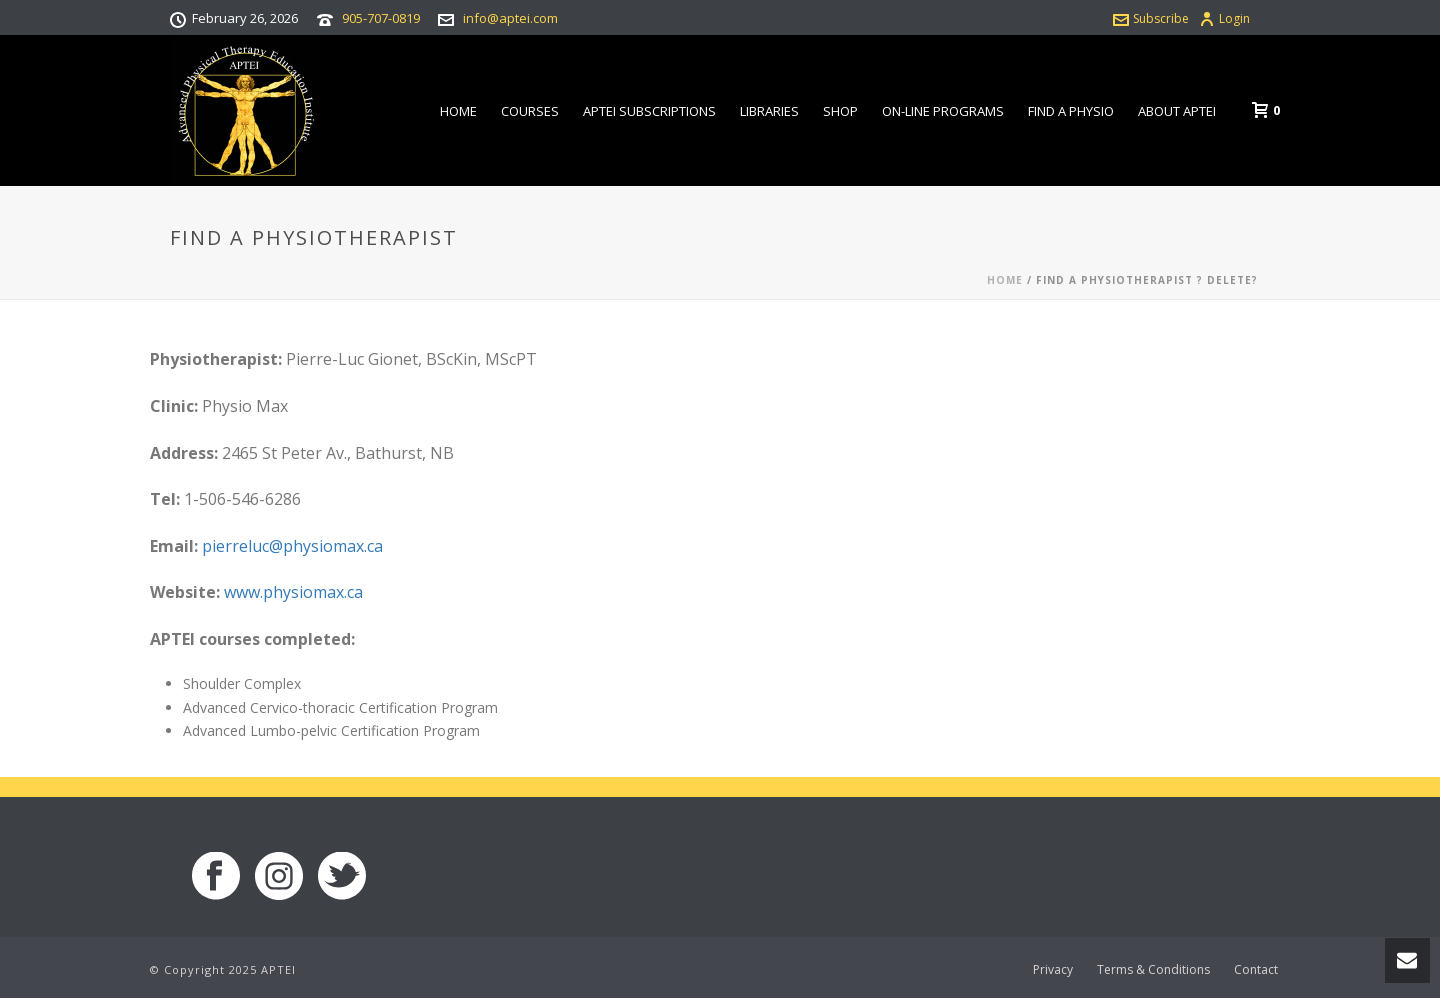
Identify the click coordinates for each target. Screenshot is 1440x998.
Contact (1256, 970)
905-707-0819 (381, 18)
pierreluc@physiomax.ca (292, 546)
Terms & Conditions (1153, 970)
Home (458, 111)
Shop (840, 111)
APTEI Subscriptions (649, 111)
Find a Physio (1071, 111)
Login (1224, 18)
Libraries (769, 111)
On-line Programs (943, 111)
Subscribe (1151, 18)
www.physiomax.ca (293, 592)
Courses (530, 111)
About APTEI (1177, 111)
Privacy (1053, 970)
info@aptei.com (510, 18)
